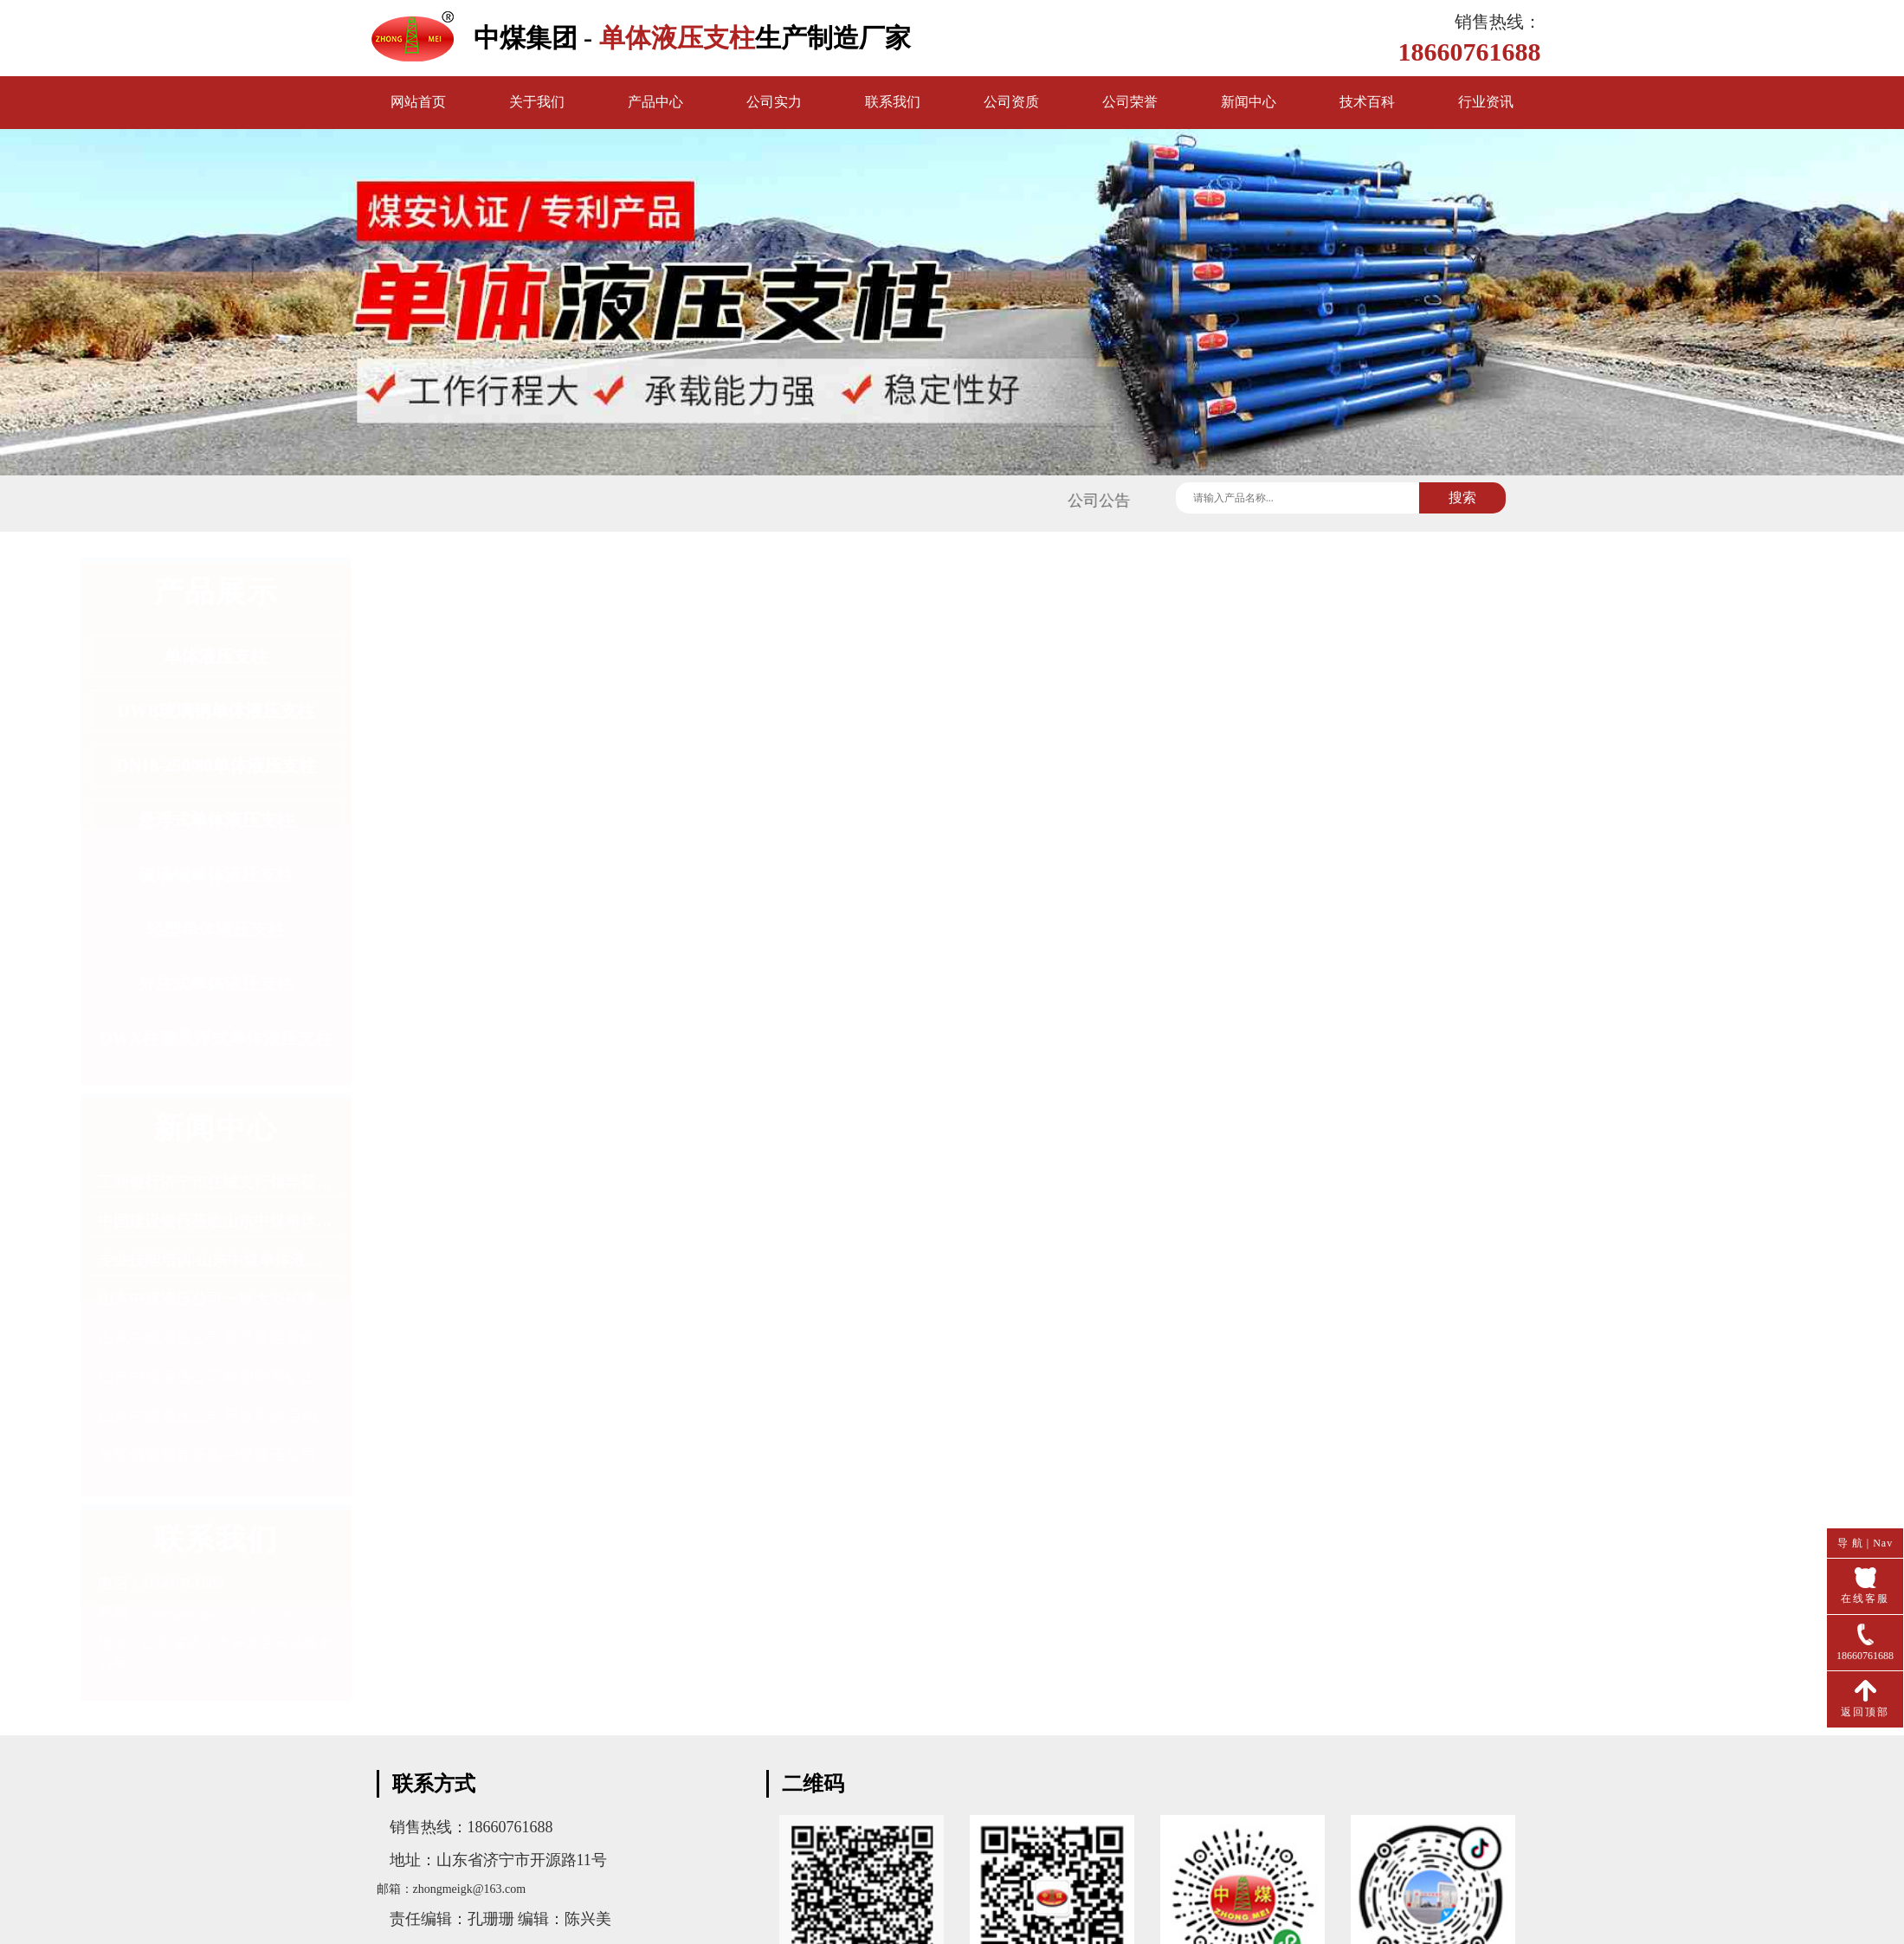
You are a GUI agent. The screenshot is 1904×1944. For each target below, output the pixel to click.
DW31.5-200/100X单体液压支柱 (911, 1655)
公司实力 (774, 101)
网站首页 (418, 101)
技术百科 (1367, 101)
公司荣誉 (1130, 101)
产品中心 (655, 101)
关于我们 (537, 101)
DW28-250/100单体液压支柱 (900, 1618)
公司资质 (1011, 101)
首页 (1455, 574)
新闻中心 (1248, 101)
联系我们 (892, 101)
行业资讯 (1486, 101)
